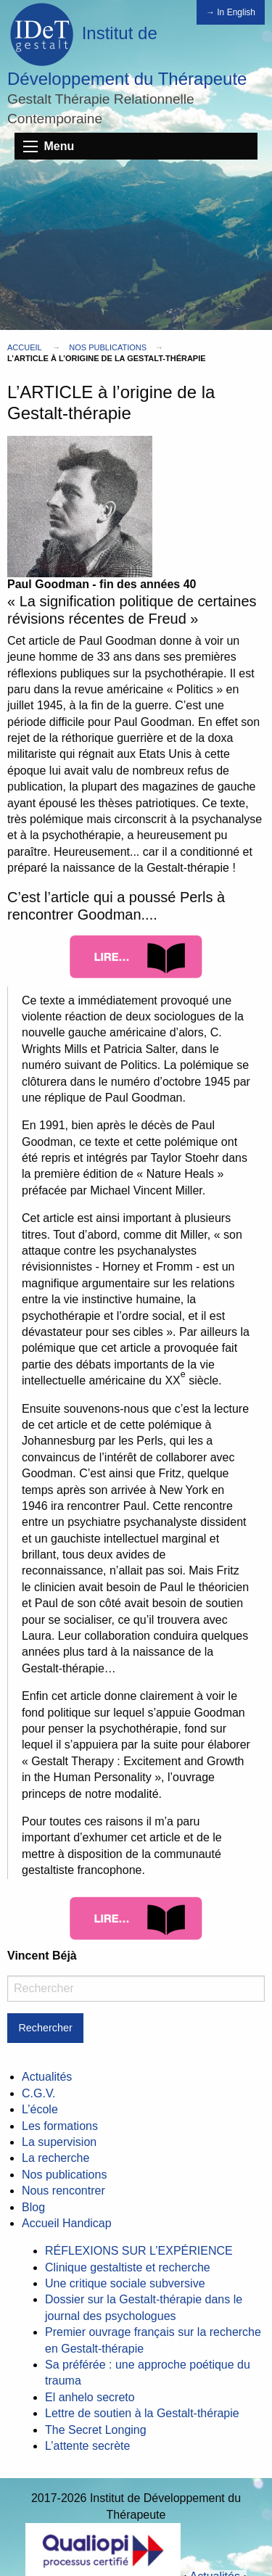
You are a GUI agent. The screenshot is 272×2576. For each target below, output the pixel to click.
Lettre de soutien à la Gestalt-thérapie (142, 2413)
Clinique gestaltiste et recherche (127, 2267)
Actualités (47, 2077)
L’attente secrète (87, 2446)
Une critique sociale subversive (125, 2283)
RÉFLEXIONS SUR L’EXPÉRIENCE (139, 2251)
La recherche (55, 2158)
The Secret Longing (96, 2430)
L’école (40, 2109)
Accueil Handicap (67, 2223)
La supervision (59, 2142)
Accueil (24, 347)
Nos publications (108, 347)
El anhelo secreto (90, 2397)
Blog (33, 2207)
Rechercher (45, 2028)
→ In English (230, 12)
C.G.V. (39, 2093)
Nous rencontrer (63, 2190)
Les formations (60, 2126)
